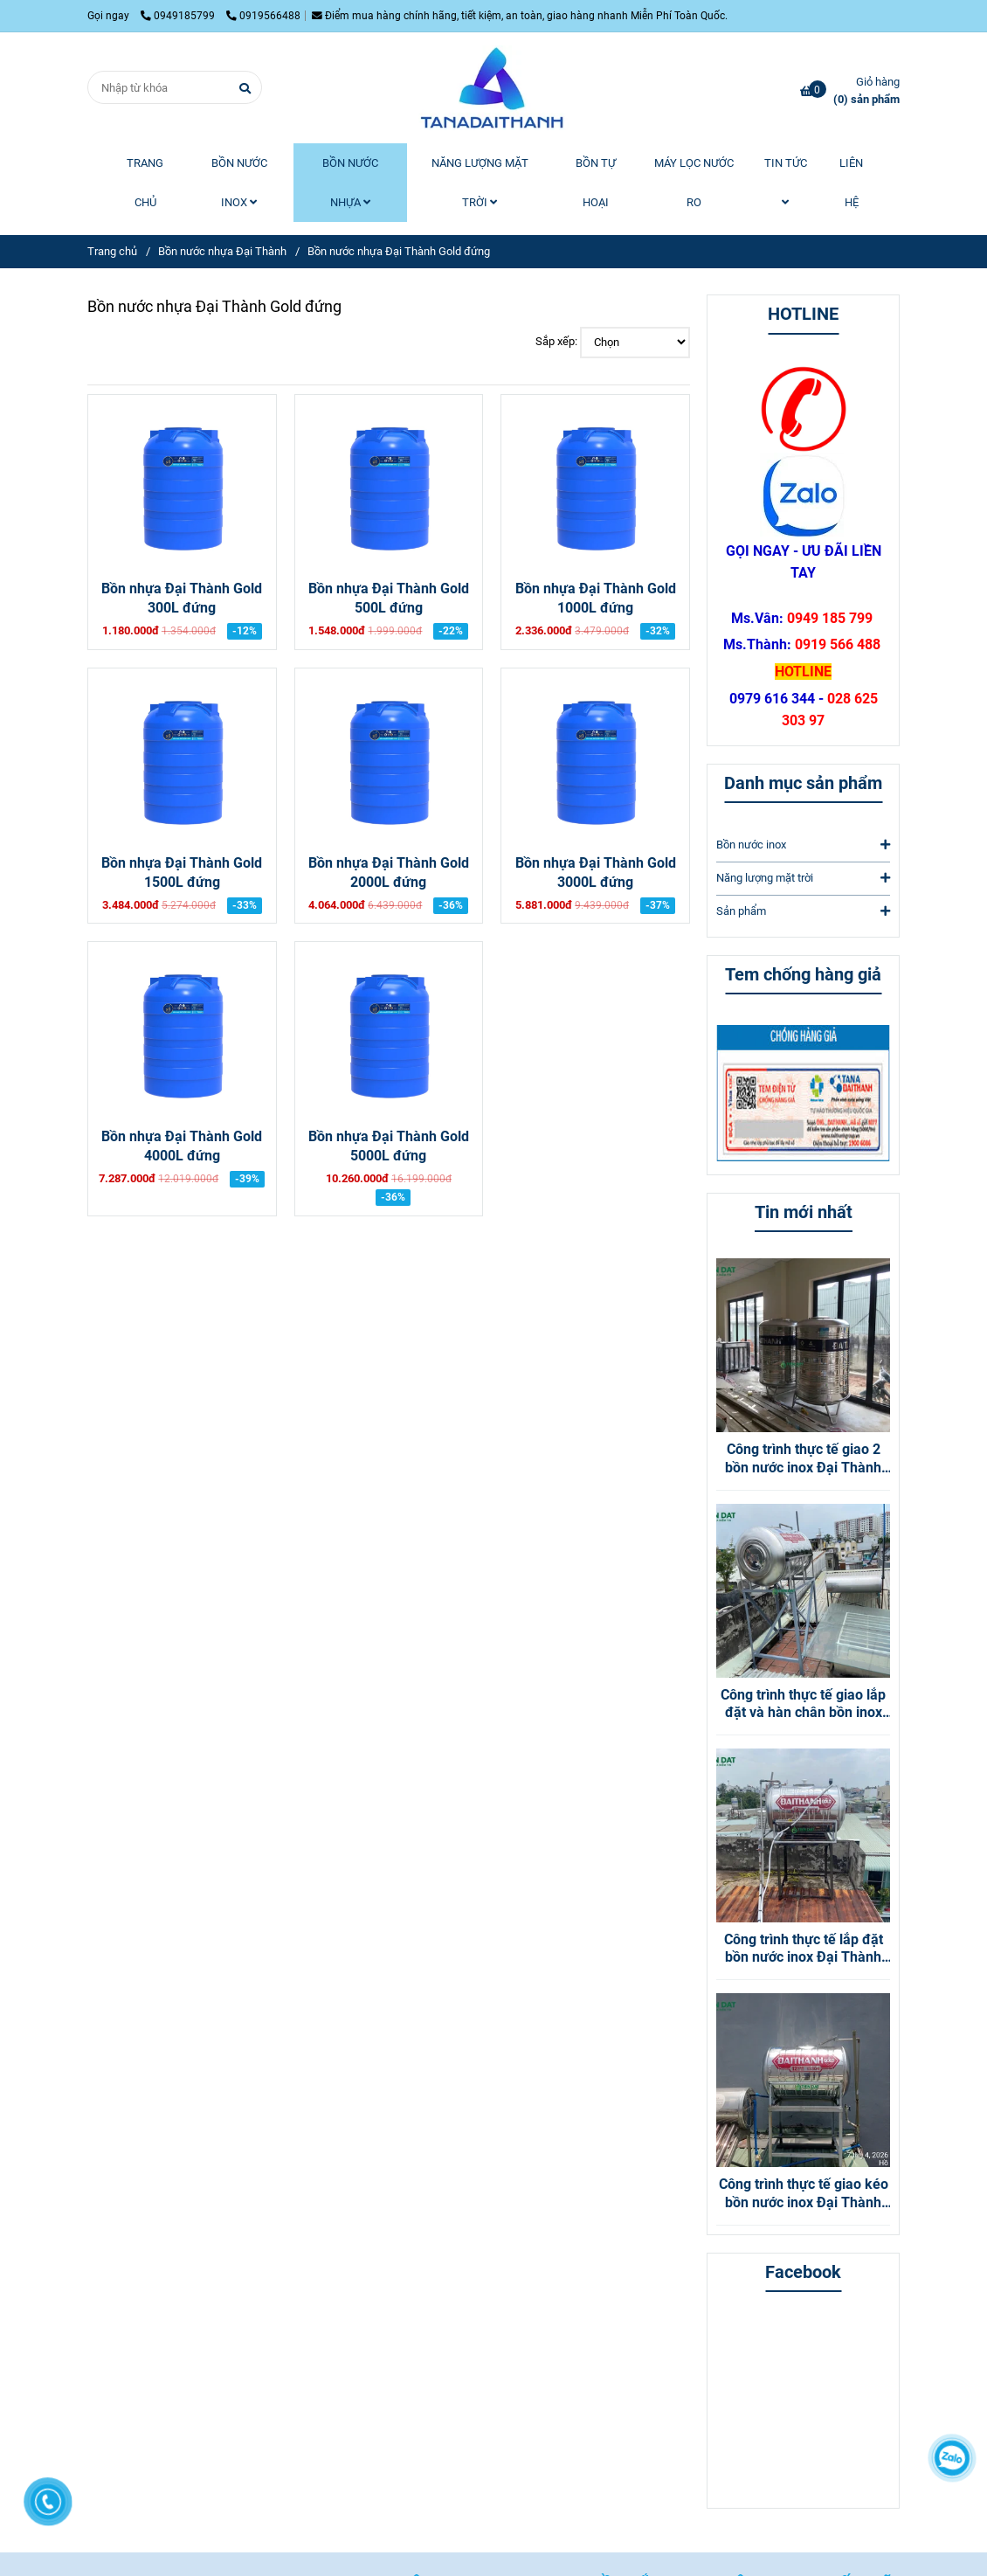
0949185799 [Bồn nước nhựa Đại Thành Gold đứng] (179, 16)
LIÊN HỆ (851, 182)
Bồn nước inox (803, 844)
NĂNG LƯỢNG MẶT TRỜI (479, 182)
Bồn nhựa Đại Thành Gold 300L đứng (181, 598)
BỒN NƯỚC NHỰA (350, 182)
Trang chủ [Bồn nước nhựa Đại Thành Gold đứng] (112, 251)
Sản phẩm (803, 911)
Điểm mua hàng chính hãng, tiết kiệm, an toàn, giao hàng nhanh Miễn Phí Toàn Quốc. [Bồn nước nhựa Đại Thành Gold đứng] (520, 16)
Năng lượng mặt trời (803, 877)
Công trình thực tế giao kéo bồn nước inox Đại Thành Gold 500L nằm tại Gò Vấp (803, 2194)
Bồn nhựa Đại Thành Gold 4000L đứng (181, 1146)
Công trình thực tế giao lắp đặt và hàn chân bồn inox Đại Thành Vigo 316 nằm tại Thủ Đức (803, 1704)
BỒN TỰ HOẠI (596, 182)
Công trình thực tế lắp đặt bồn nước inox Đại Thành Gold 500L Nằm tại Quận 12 (803, 1949)
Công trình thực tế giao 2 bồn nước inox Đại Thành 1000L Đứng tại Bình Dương (803, 1459)
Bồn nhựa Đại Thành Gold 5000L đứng (388, 1146)
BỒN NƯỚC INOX (239, 182)
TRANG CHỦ (145, 182)
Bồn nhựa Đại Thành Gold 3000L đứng (595, 872)
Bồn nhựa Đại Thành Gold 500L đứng (388, 598)
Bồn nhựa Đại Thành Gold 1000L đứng (595, 598)
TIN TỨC (785, 182)
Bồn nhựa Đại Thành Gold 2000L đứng (388, 872)
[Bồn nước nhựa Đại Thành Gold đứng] (493, 87)
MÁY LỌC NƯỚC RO (694, 182)
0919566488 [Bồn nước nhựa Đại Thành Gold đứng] (263, 16)
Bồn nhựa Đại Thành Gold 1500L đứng (181, 872)
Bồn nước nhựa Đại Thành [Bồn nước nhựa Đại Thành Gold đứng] (222, 251)
